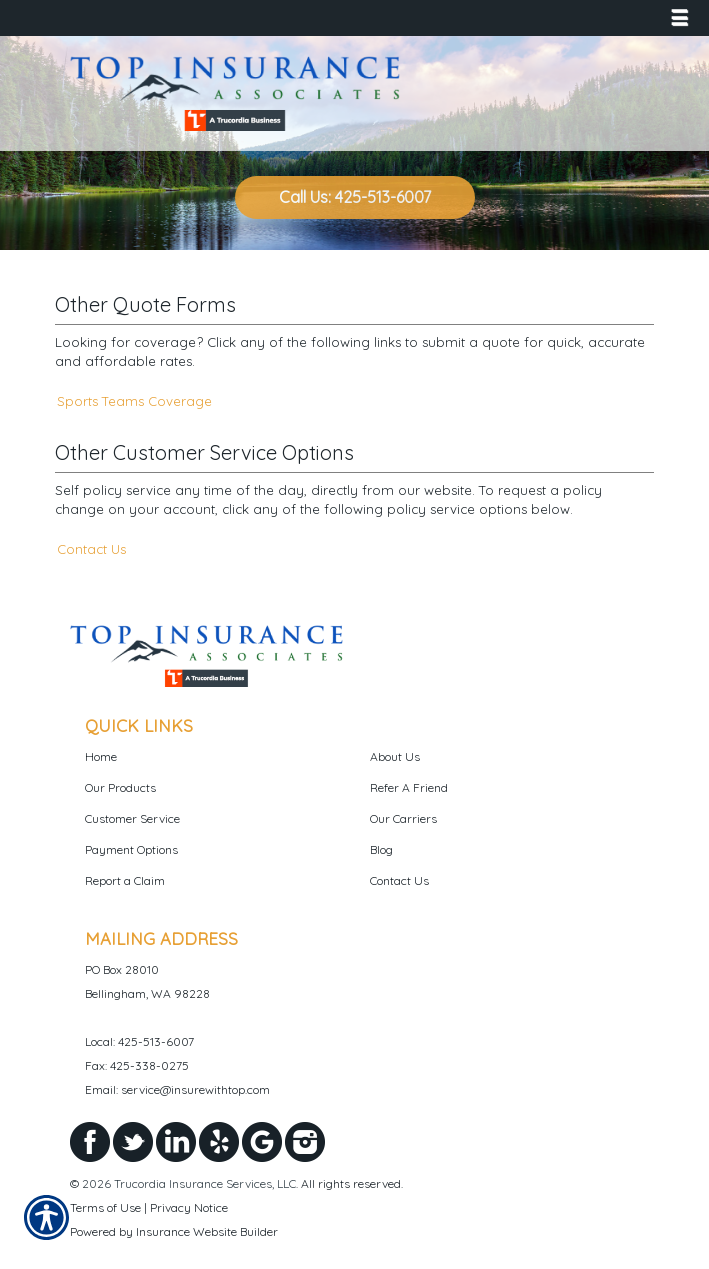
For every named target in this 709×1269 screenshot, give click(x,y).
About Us (395, 756)
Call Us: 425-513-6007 (355, 197)
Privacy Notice (189, 1207)
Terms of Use (105, 1207)
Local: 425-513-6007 (139, 1041)
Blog (381, 849)
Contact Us (91, 549)
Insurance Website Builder (207, 1231)
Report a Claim (125, 880)
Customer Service (132, 818)
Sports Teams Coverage (134, 401)
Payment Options (131, 849)
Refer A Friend (409, 787)
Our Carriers (403, 818)
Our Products (120, 787)
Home (101, 756)
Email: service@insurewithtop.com (177, 1089)
